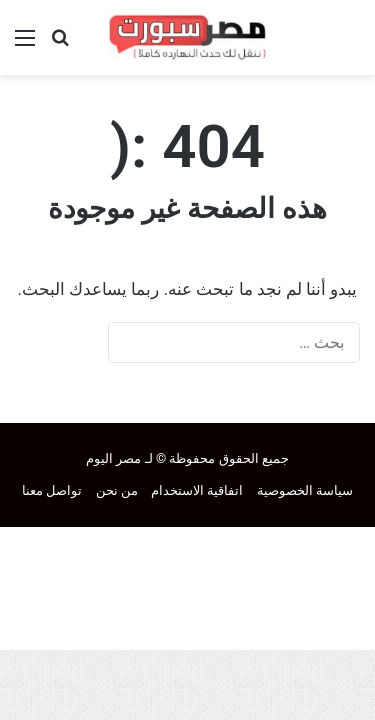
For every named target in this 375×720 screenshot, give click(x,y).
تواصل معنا (52, 490)
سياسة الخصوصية (305, 490)
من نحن (117, 490)
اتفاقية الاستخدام (197, 490)
